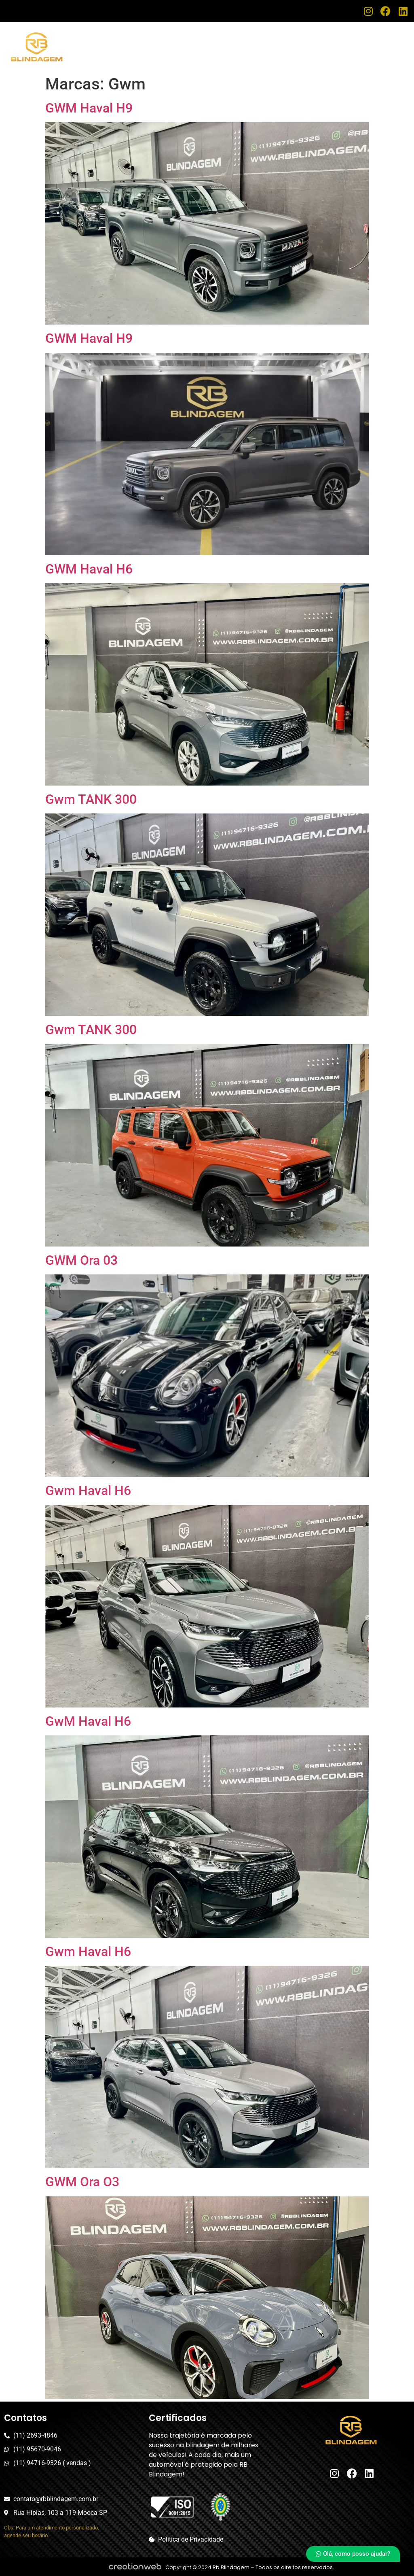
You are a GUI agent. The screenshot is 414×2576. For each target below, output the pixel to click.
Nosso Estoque (375, 40)
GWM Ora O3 (82, 2181)
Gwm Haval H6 (88, 1490)
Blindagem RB (236, 40)
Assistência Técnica (305, 40)
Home (191, 40)
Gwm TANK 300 (91, 799)
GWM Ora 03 (81, 1260)
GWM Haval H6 (89, 569)
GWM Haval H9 (89, 108)
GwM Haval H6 (88, 1721)
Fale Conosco (378, 52)
